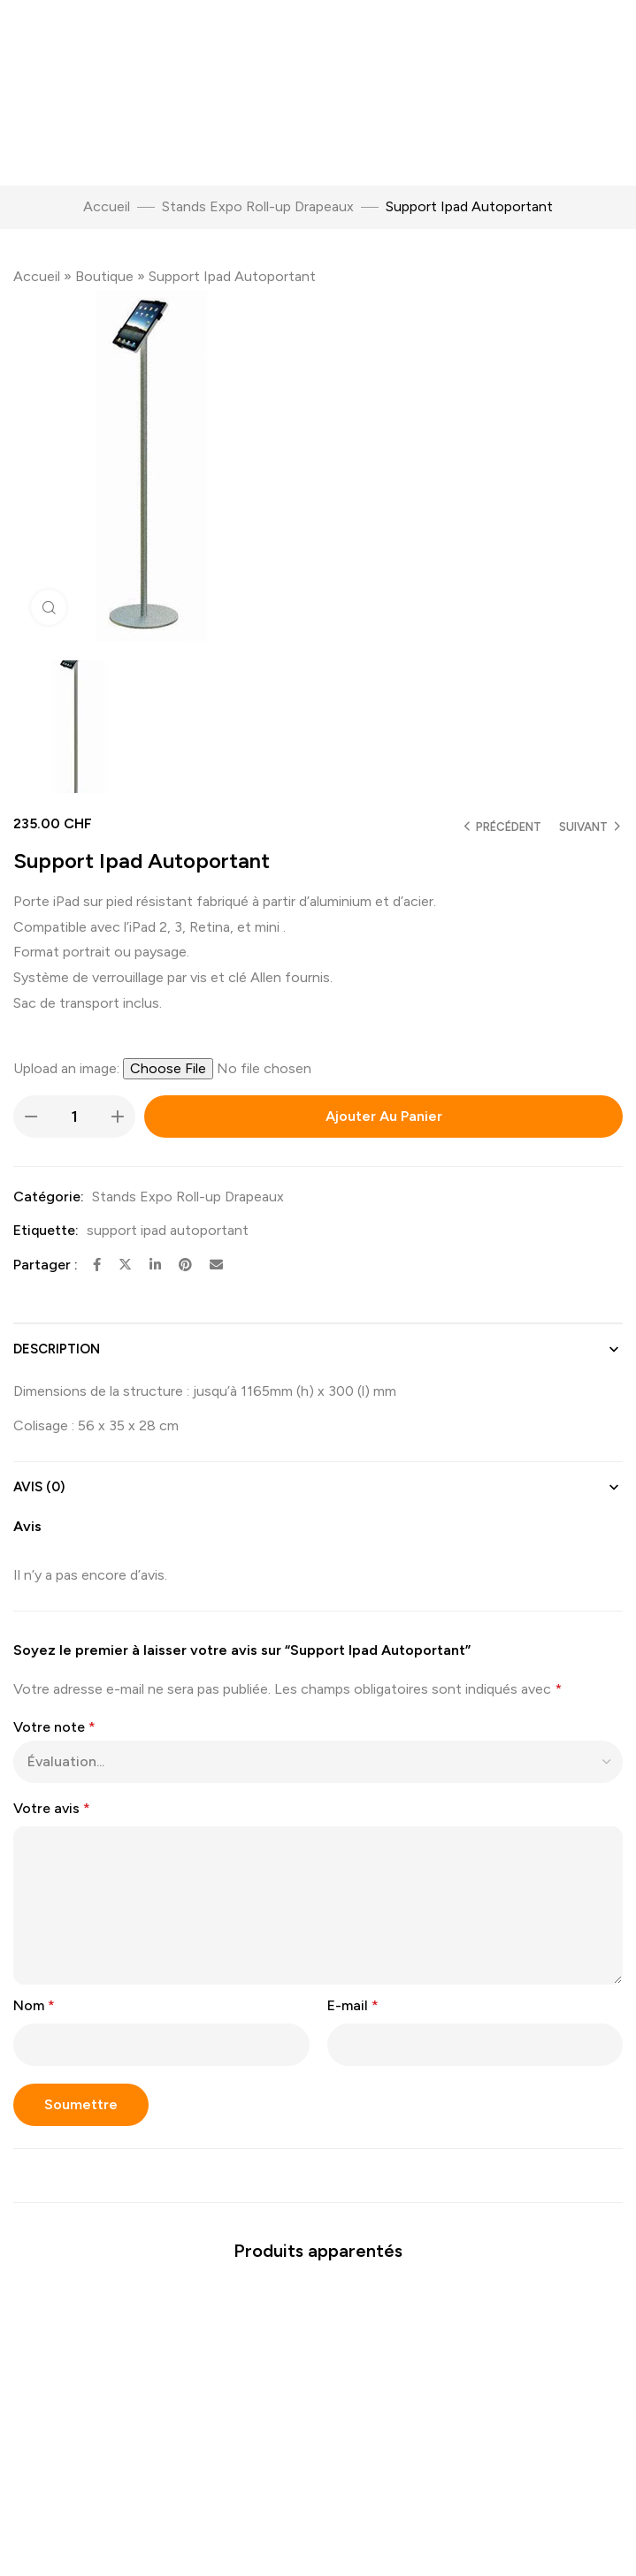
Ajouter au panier (384, 1116)
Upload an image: (68, 1068)
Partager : (45, 1264)
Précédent (508, 827)
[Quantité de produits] (74, 1116)
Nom (34, 2005)
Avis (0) (39, 1487)
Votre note (54, 1727)
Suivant (583, 827)
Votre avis (51, 1808)
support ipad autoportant (168, 1230)
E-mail (353, 2005)
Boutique (104, 276)
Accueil (106, 206)
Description (56, 1349)
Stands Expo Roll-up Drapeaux (258, 206)
